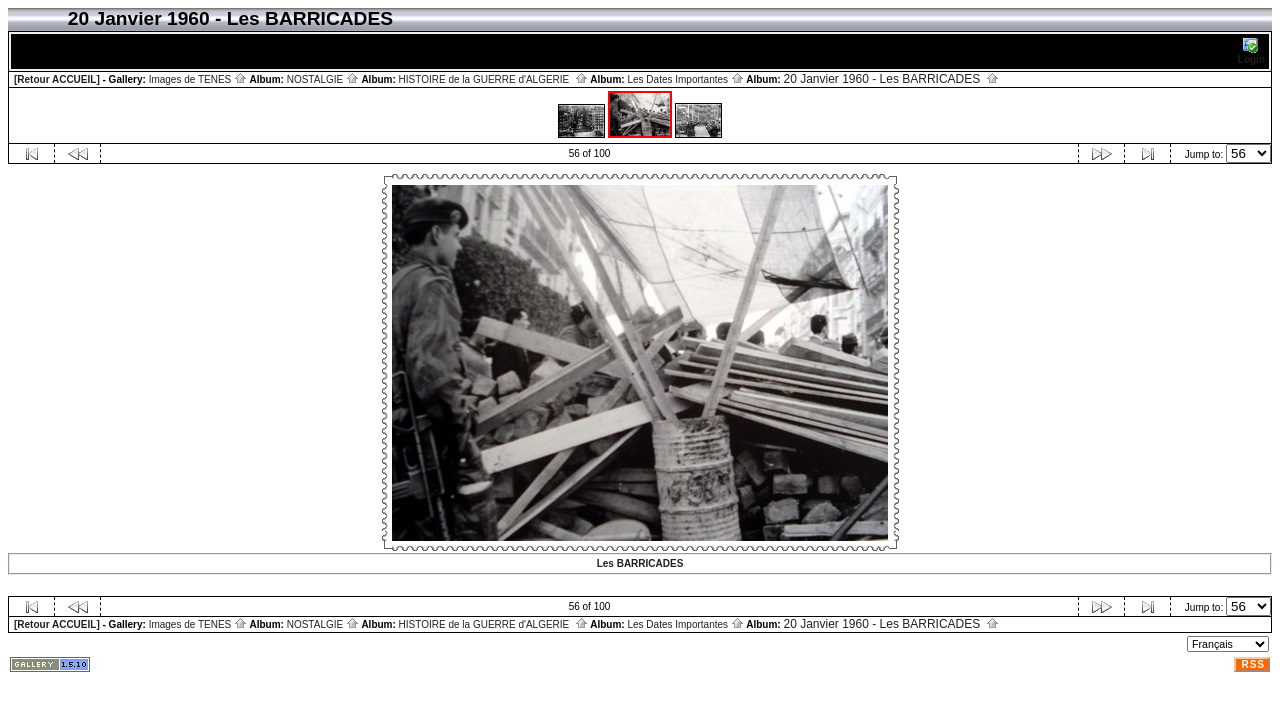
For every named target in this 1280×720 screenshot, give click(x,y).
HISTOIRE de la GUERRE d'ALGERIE (493, 79)
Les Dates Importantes (685, 79)
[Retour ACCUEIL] (57, 79)
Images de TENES (198, 79)
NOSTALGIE (323, 79)
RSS (1253, 664)
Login (1251, 51)
